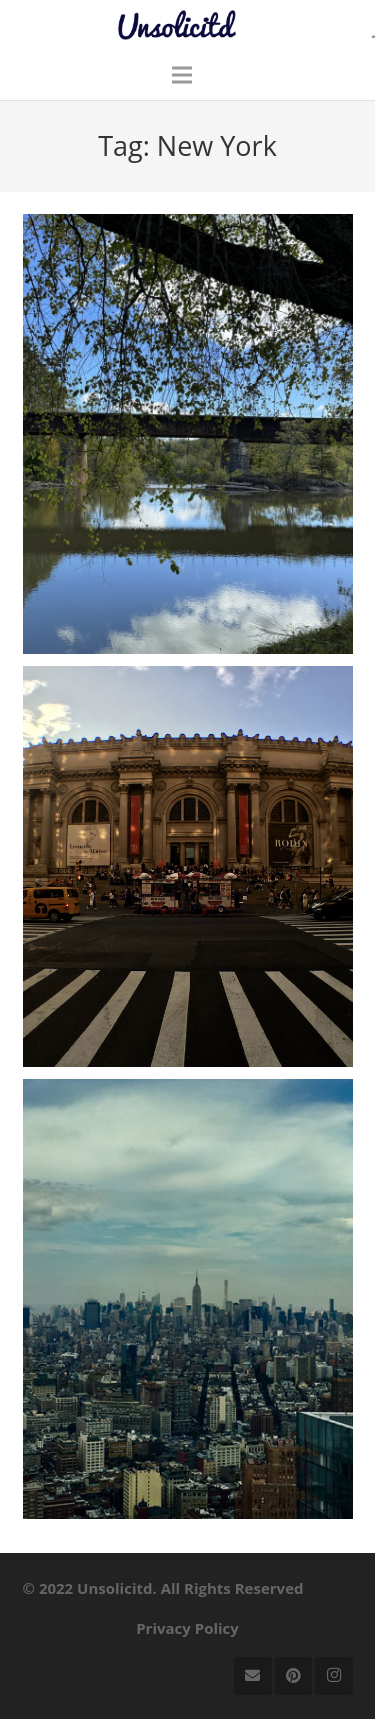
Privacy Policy (187, 1628)
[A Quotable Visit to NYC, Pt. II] (188, 866)
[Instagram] (334, 1676)
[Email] (253, 1676)
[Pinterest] (294, 1676)
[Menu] (182, 75)
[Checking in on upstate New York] (188, 434)
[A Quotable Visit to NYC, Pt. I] (188, 1299)
